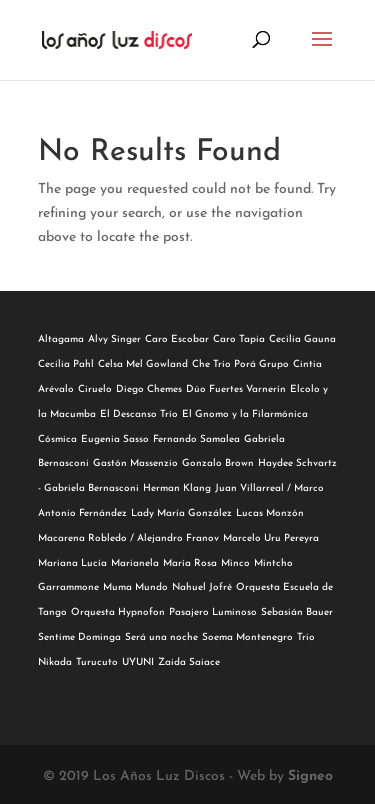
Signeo (310, 776)
